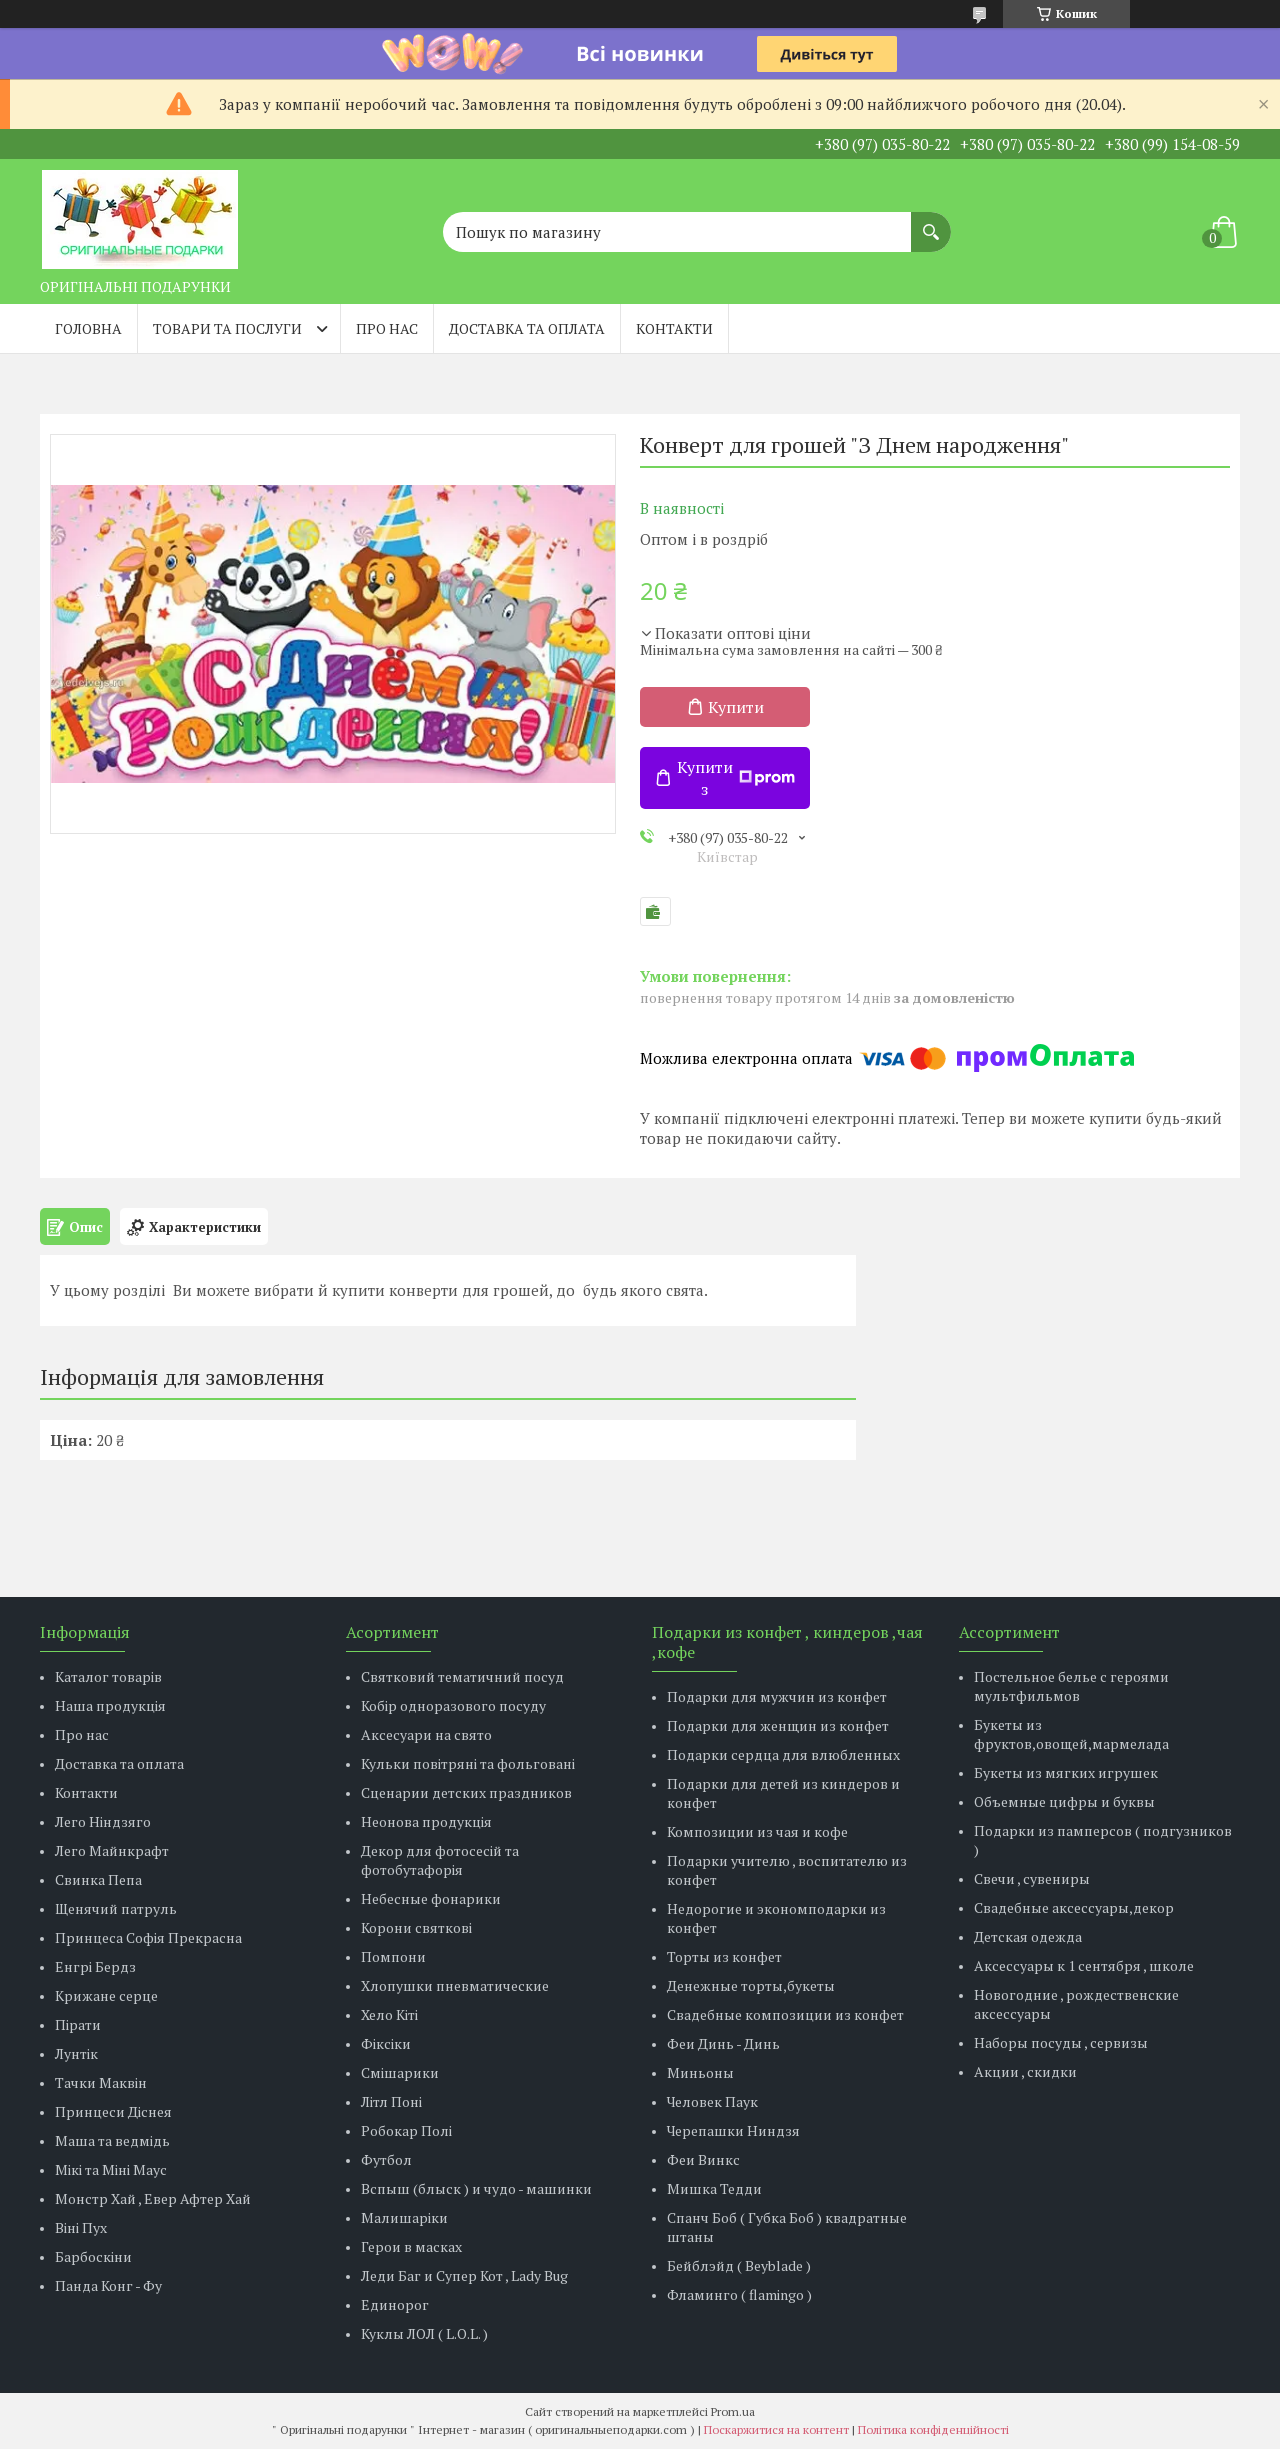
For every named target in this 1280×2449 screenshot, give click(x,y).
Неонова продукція (426, 1821)
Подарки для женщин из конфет (778, 1725)
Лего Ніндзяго (103, 1821)
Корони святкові (416, 1927)
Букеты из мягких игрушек (1066, 1772)
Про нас (387, 328)
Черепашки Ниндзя (733, 2130)
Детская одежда (1028, 1936)
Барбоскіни (93, 2256)
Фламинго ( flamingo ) (739, 2294)
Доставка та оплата (527, 328)
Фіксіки (386, 2043)
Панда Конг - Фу (108, 2285)
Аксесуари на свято (426, 1734)
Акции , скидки (1025, 2071)
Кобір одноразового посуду (453, 1705)
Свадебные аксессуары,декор (1074, 1907)
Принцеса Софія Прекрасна (148, 1937)
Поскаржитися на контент (776, 2429)
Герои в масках (411, 2246)
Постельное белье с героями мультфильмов (1071, 1686)
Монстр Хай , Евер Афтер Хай (153, 2198)
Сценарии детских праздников (466, 1792)
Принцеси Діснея (113, 2111)
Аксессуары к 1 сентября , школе (1084, 1965)
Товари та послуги (227, 328)
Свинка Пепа (98, 1879)
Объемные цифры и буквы (1064, 1801)
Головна (88, 328)
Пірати (78, 2024)
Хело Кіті (389, 2014)
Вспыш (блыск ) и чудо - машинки (476, 2188)
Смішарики (400, 2072)
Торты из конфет (724, 1956)
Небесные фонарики (431, 1898)
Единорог (395, 2304)
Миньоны (700, 2072)
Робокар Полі (406, 2130)
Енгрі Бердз (95, 1966)
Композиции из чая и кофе (757, 1831)
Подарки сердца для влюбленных (783, 1754)
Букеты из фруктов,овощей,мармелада (1071, 1734)
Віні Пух (81, 2227)
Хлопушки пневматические (455, 1985)
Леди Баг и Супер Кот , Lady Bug (464, 2275)
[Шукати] (931, 222)
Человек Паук (712, 2101)
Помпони (393, 1956)
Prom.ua (733, 2411)
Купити (736, 707)
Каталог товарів (108, 1676)
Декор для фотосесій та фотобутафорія (440, 1860)
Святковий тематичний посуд (462, 1676)
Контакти (674, 328)
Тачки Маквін (101, 2082)
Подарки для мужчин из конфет (777, 1696)
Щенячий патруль (116, 1908)
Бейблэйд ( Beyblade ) (739, 2265)
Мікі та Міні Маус (111, 2169)
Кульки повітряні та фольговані (468, 1763)
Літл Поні (391, 2101)
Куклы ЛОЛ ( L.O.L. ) (424, 2333)
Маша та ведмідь (112, 2140)
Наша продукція (110, 1705)
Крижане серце (106, 1995)
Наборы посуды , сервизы (1061, 2042)
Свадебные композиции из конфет (785, 2014)
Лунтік (76, 2053)
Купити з (736, 778)
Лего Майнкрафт (112, 1850)
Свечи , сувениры (1032, 1878)
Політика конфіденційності (933, 2429)
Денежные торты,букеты (751, 1985)
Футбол (386, 2159)
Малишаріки (404, 2217)
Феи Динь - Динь (723, 2043)
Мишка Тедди (714, 2188)
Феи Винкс (703, 2159)
